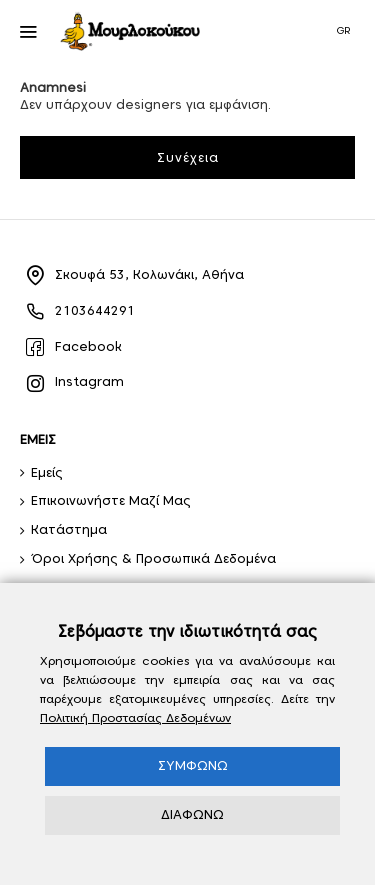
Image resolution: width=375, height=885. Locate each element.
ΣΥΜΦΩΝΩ (193, 765)
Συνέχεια (188, 157)
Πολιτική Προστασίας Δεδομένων (135, 717)
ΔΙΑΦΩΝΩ (192, 814)
